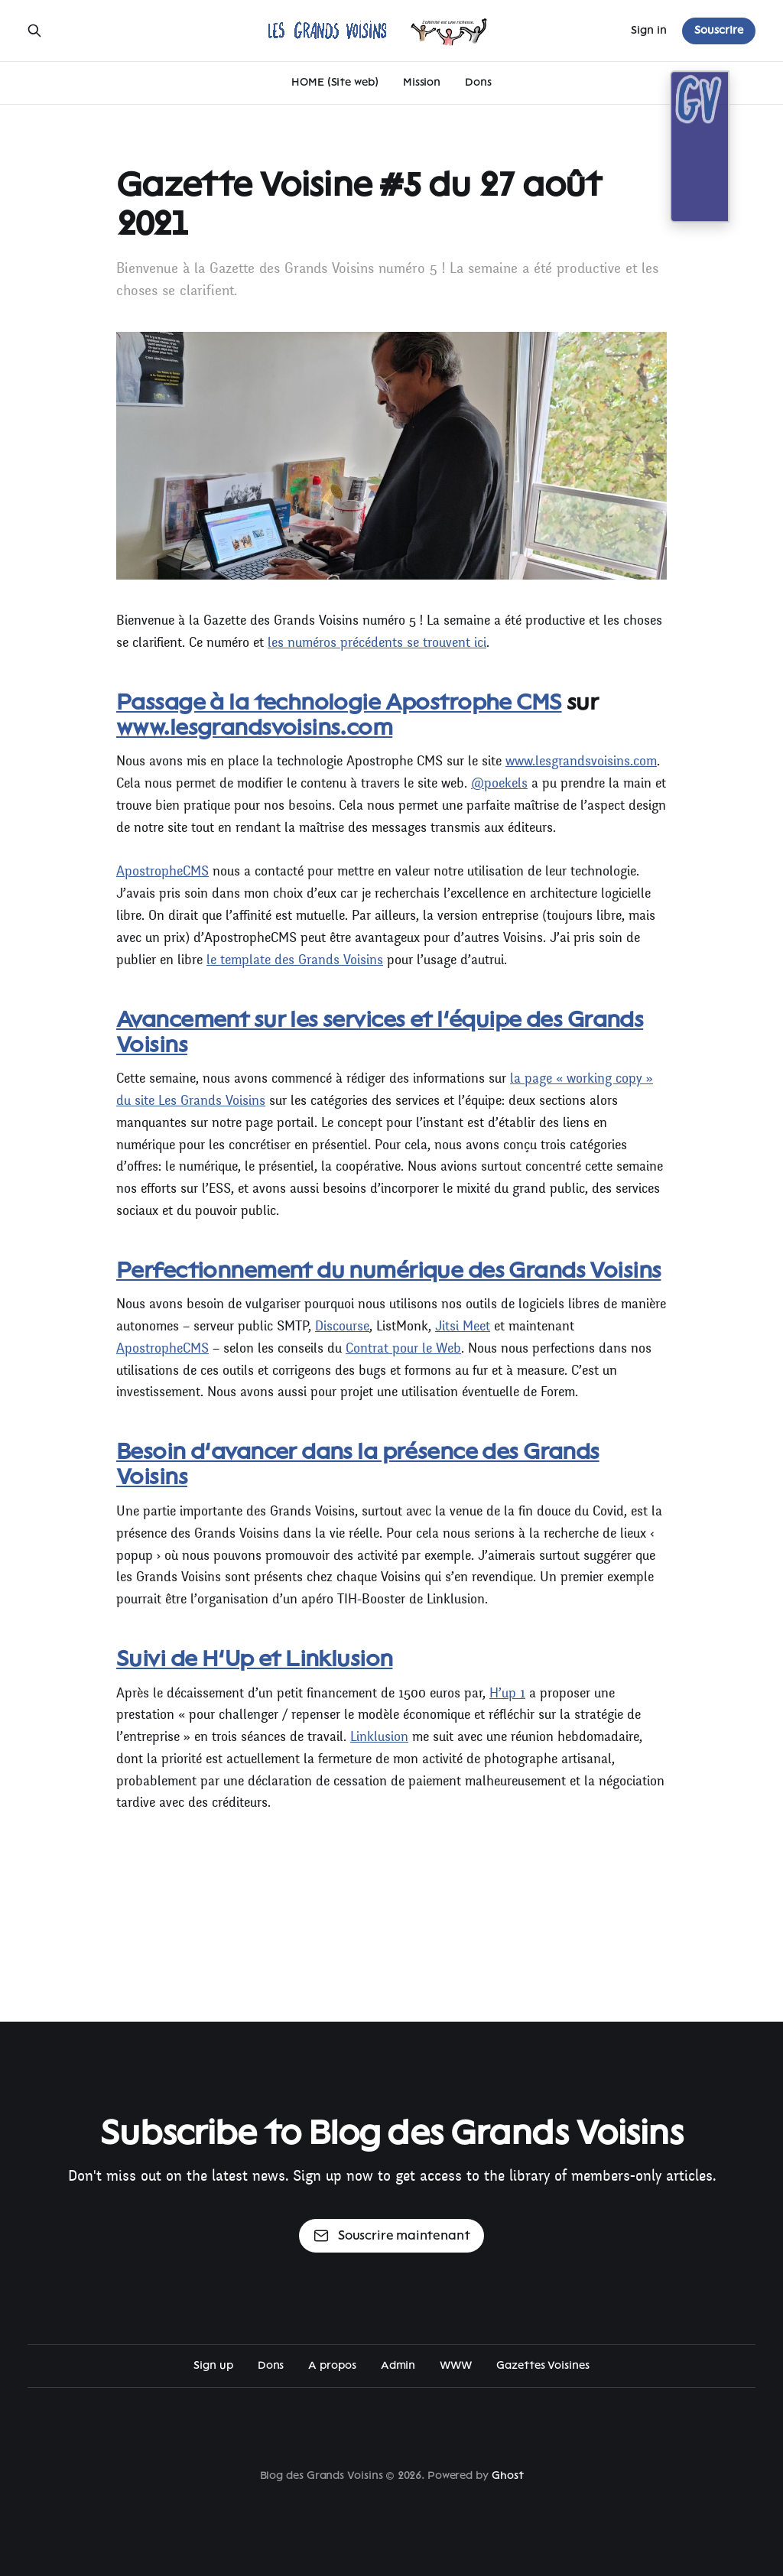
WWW (456, 2365)
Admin (398, 2365)
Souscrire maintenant (392, 2235)
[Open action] (685, 172)
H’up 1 (507, 1693)
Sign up (212, 2365)
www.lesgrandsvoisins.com (254, 727)
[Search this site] (34, 30)
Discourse (342, 1326)
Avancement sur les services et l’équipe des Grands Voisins (379, 1031)
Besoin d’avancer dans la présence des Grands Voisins (357, 1463)
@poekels (499, 783)
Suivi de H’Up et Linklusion (254, 1658)
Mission (421, 82)
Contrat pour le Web (403, 1348)
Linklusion (379, 1737)
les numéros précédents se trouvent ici (377, 643)
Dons (478, 82)
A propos (332, 2365)
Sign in (649, 30)
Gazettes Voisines (543, 2365)
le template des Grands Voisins (294, 960)
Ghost (508, 2475)
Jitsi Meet (462, 1326)
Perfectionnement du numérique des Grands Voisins (388, 1270)
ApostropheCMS (162, 871)
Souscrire (718, 30)
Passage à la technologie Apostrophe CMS (339, 702)
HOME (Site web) (335, 82)
